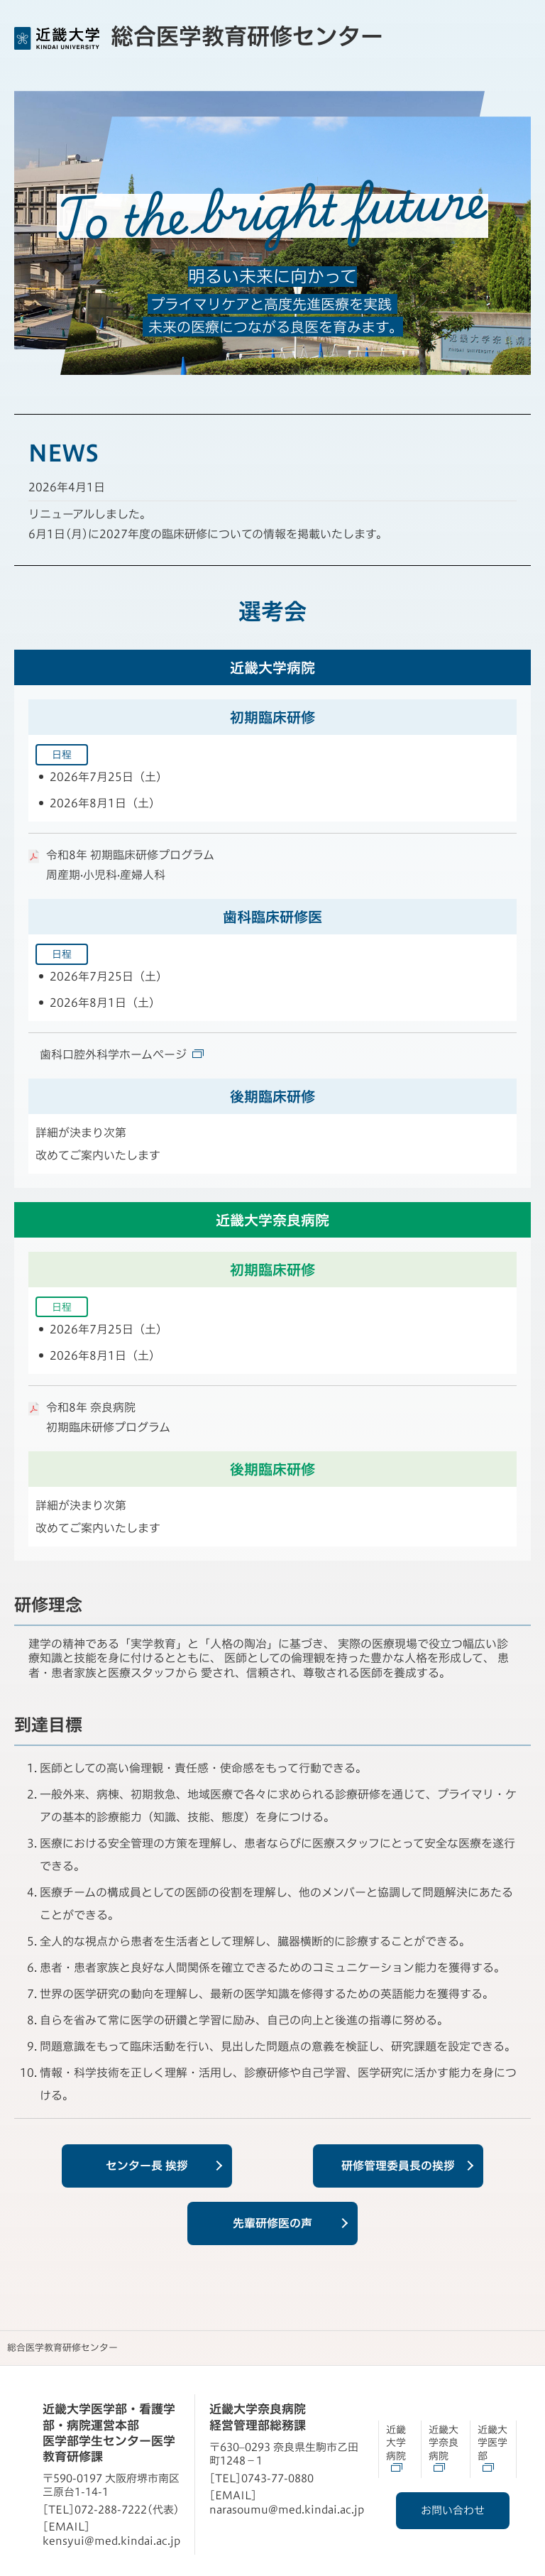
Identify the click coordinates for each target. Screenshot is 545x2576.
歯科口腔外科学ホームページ (122, 1054)
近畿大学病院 (396, 2441)
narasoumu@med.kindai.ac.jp (286, 2509)
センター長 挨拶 (147, 2165)
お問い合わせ (456, 2510)
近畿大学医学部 (492, 2441)
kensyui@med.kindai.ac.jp (111, 2541)
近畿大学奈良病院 (443, 2441)
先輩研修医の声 (272, 2223)
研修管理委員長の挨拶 (398, 2165)
